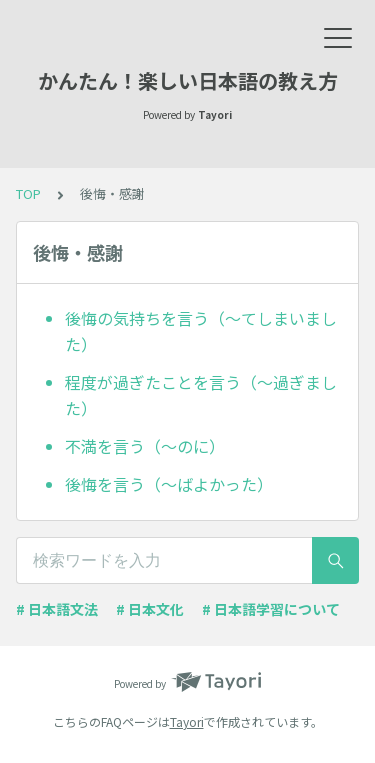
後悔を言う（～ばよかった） (169, 484)
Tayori (187, 721)
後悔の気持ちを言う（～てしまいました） (201, 331)
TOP (28, 193)
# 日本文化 (150, 609)
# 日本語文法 (57, 609)
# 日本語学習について (271, 609)
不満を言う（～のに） (145, 446)
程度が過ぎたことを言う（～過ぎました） (201, 395)
